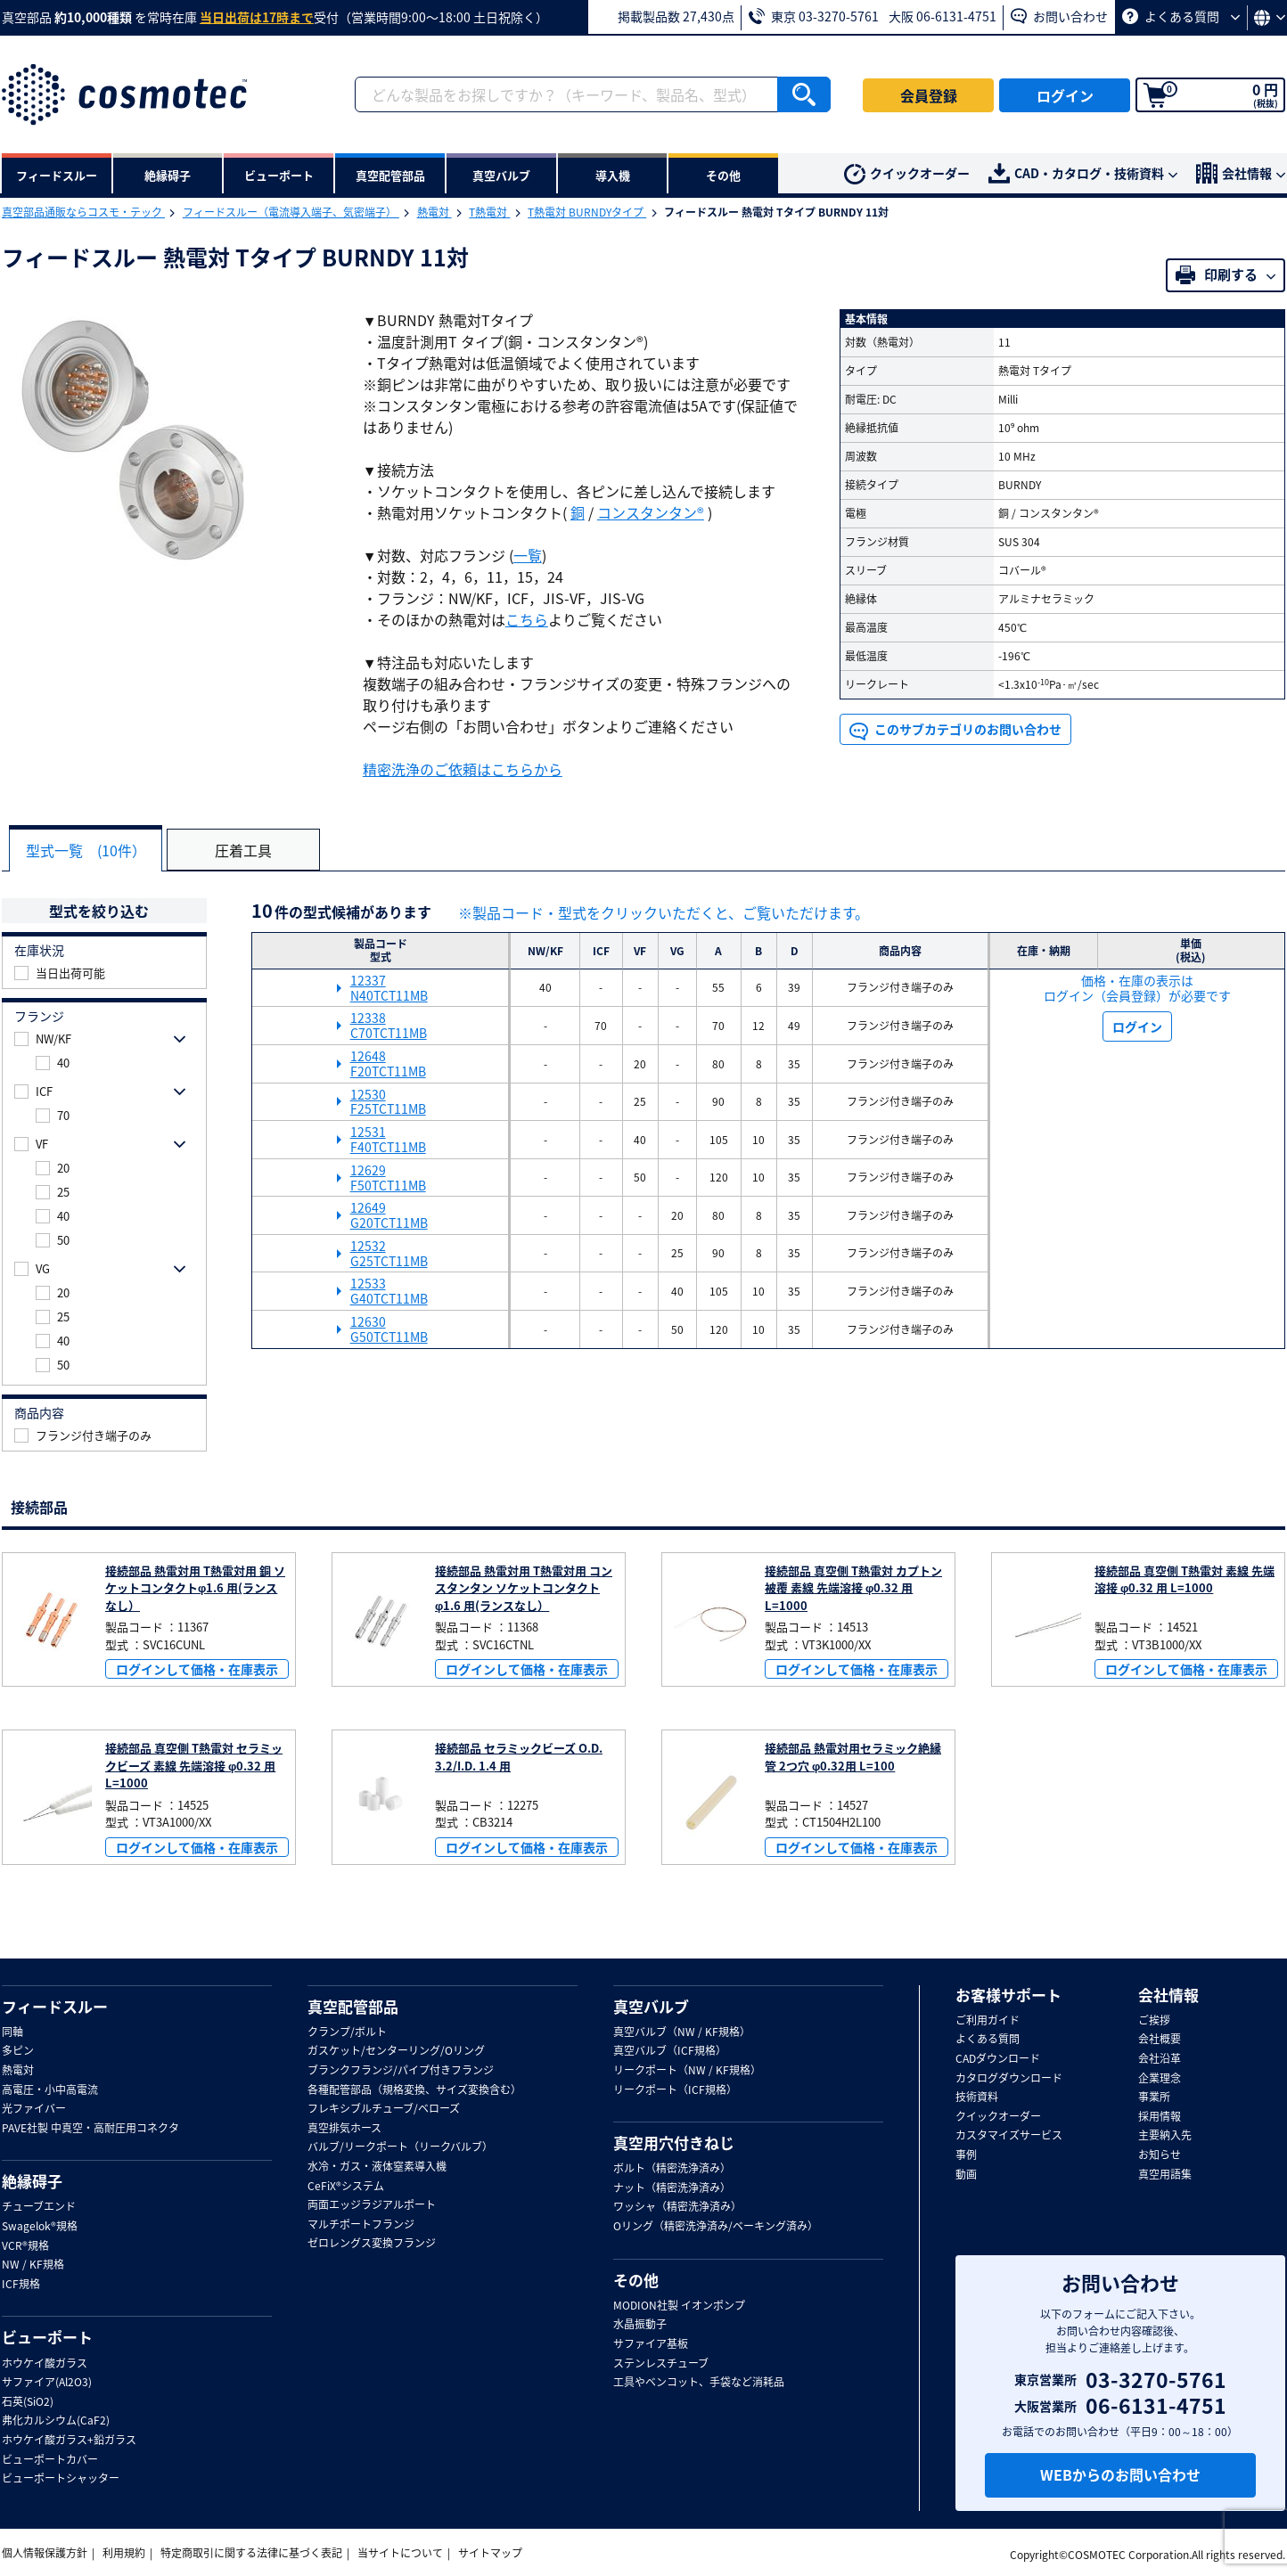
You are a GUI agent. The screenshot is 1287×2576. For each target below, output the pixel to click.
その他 (636, 2279)
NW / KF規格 (33, 2265)
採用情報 (1159, 2116)
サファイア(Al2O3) (47, 2383)
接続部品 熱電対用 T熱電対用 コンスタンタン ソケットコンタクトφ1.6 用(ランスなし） (523, 1587)
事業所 (1154, 2097)
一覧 (527, 555)
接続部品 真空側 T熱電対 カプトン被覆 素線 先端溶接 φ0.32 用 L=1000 (853, 1587)
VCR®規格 (25, 2245)
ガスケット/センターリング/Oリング (396, 2051)
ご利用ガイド (987, 2020)
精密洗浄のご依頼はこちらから (462, 769)
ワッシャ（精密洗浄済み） (677, 2207)
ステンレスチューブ (661, 2363)
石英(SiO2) (27, 2401)
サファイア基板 (650, 2344)
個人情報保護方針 (44, 2553)
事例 (966, 2155)
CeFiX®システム (345, 2186)
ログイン (1065, 95)
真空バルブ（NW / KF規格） (681, 2031)
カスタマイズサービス (1008, 2136)
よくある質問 (1181, 16)
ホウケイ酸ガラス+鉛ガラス (69, 2440)
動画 (966, 2174)
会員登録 (928, 95)
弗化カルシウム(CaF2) (56, 2421)
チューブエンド (39, 2207)
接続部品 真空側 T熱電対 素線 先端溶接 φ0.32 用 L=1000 (1184, 1578)
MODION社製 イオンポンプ (679, 2305)
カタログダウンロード (1008, 2078)
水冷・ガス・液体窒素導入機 (377, 2167)
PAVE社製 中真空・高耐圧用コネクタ (90, 2128)
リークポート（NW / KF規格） (687, 2071)
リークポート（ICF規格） (675, 2089)
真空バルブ (651, 2006)
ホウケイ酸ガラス (44, 2363)
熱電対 (434, 212)
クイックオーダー (907, 174)
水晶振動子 (640, 2325)
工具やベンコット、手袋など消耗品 (698, 2383)
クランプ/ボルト (347, 2031)
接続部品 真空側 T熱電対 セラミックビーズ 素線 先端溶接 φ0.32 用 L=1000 (194, 1765)
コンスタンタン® (650, 512)
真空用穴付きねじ (673, 2143)
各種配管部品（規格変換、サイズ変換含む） (414, 2089)
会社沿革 (1159, 2059)
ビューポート (47, 2337)
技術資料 (976, 2097)
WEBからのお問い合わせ (1120, 2474)
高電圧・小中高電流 (50, 2089)
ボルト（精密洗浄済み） (672, 2169)
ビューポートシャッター (60, 2479)
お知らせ (1159, 2155)
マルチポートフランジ (360, 2224)
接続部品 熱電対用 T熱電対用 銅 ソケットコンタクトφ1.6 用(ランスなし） (195, 1587)
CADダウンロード (997, 2059)
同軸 (12, 2031)
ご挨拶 (1154, 2020)
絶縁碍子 (32, 2181)
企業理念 (1159, 2078)
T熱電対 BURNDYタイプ (587, 212)
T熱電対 (489, 212)
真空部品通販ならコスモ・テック (83, 212)
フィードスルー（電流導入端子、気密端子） (291, 212)
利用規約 (123, 2553)
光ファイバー (34, 2109)
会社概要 (1159, 2039)
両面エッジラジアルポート (371, 2205)
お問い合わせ (1059, 16)
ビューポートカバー (50, 2459)
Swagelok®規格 (40, 2227)
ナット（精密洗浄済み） (672, 2187)
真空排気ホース (344, 2128)
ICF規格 (21, 2284)
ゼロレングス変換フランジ (371, 2244)
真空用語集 (1165, 2174)
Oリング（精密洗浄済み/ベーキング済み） (715, 2227)
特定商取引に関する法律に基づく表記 (251, 2553)
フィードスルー (55, 2006)
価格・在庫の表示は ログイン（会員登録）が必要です (1137, 986)
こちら (526, 619)
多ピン (18, 2051)
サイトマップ (490, 2553)
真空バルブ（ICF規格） (669, 2051)
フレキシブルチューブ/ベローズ (383, 2109)
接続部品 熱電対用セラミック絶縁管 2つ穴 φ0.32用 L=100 (853, 1756)
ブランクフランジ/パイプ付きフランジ (400, 2071)
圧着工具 (247, 850)
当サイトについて (400, 2553)
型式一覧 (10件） (88, 850)
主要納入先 (1165, 2136)
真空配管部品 (352, 2006)
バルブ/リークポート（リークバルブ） (400, 2147)
